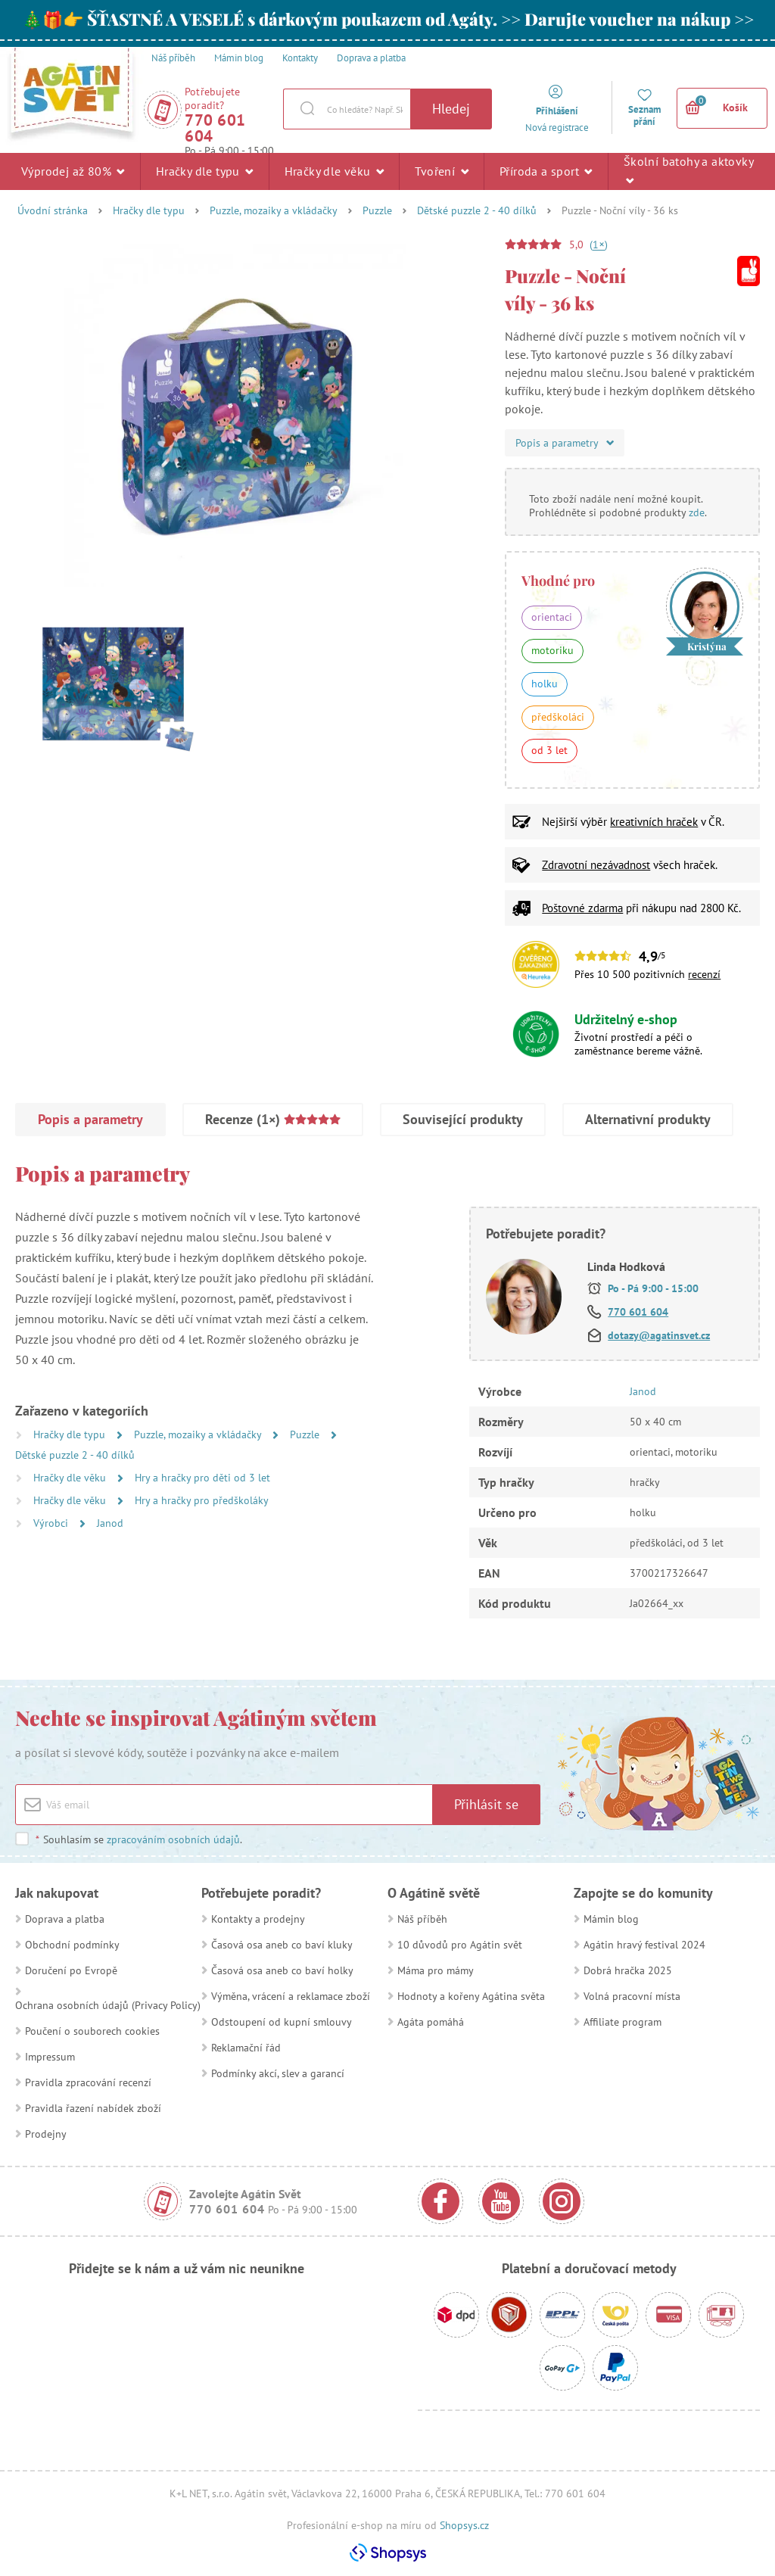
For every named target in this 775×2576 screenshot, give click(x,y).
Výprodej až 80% (73, 171)
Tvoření (441, 171)
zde (697, 512)
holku (544, 683)
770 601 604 (215, 128)
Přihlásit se (486, 1804)
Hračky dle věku (334, 171)
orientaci (551, 617)
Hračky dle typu (205, 171)
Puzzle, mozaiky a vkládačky (274, 210)
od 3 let (549, 750)
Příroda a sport (546, 171)
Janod (110, 1523)
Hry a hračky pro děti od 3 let (202, 1477)
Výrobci (52, 1523)
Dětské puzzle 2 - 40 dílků (477, 210)
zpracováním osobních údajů (173, 1839)
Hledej (451, 108)
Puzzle (377, 210)
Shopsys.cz (464, 2525)
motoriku (552, 650)
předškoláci (557, 717)
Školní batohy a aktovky (688, 170)
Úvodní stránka (52, 210)
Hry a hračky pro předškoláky (202, 1500)
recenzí (704, 974)
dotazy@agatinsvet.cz (659, 1335)
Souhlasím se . (138, 1839)
